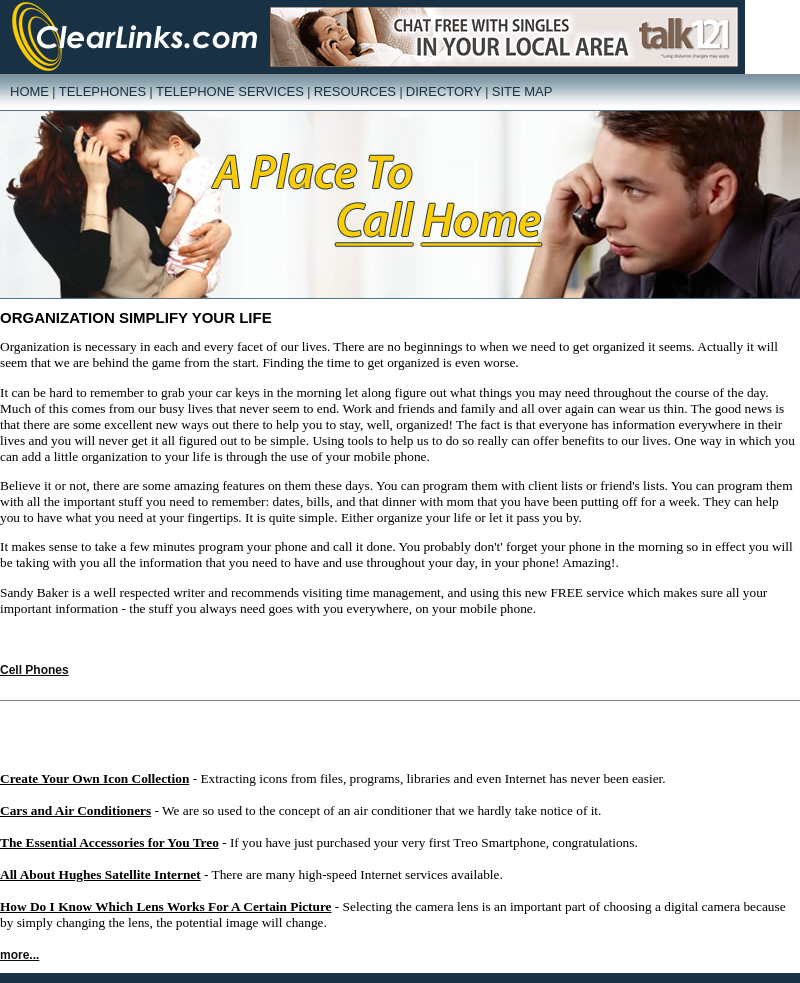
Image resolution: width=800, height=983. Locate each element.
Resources (355, 91)
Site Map (522, 91)
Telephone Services (230, 91)
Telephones (102, 91)
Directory (444, 91)
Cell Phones (34, 670)
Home (29, 91)
